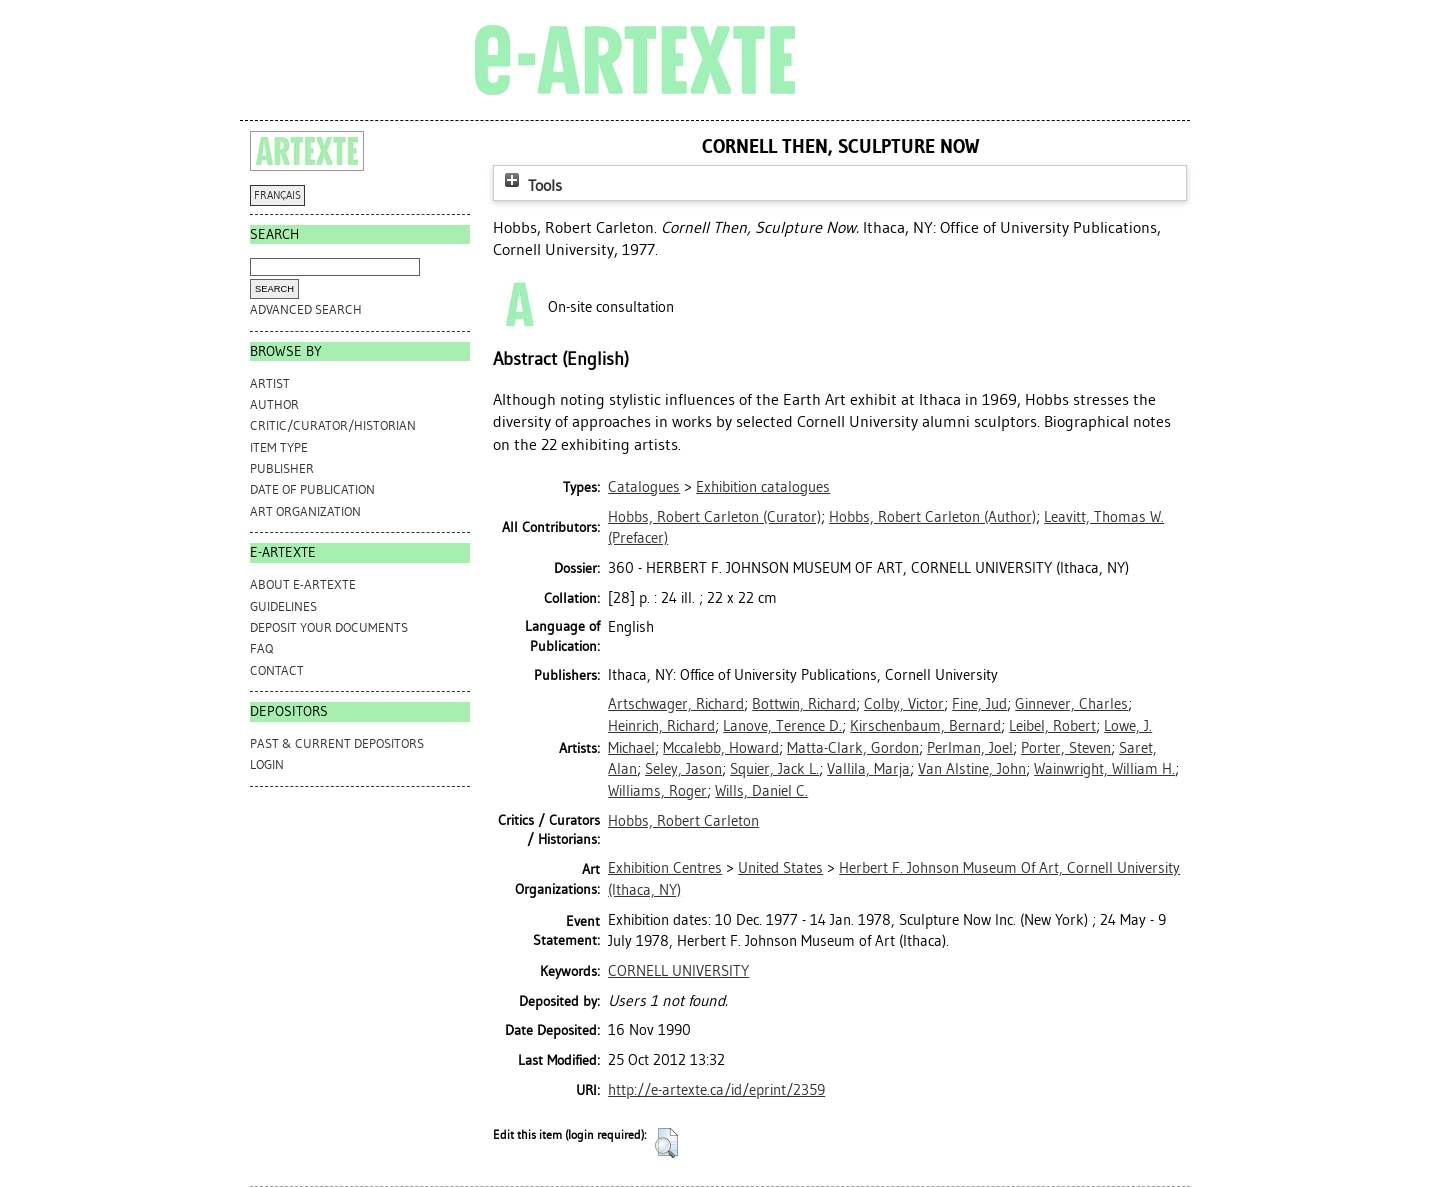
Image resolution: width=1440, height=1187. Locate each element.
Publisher (282, 468)
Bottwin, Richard (804, 704)
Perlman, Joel (970, 748)
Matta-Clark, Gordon (853, 748)
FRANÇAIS (277, 195)
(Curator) (714, 517)
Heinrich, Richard (661, 726)
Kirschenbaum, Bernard (925, 726)
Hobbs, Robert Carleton (683, 821)
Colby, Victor (904, 704)
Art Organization (305, 511)
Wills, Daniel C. (761, 791)
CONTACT (277, 670)
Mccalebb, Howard (721, 748)
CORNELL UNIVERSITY (678, 971)
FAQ (261, 648)
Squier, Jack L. (774, 769)
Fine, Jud (979, 704)
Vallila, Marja (868, 769)
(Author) (932, 517)
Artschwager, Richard (676, 704)
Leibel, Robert (1052, 726)
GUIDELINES (283, 606)
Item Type (279, 447)
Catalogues (644, 487)
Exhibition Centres (665, 868)
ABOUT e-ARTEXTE (303, 584)
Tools (531, 185)
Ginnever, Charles (1071, 704)
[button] (666, 1143)
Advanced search (306, 309)
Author (274, 404)
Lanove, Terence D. (782, 726)
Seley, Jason (683, 769)
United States (780, 868)
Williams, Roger (657, 791)
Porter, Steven (1066, 748)
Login (267, 764)
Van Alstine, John (972, 769)
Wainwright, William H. (1104, 769)
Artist (270, 383)
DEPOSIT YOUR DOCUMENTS (329, 627)
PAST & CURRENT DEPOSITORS (337, 743)
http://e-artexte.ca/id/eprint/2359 (716, 1090)
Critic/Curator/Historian (333, 425)
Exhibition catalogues (763, 487)
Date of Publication (312, 489)
